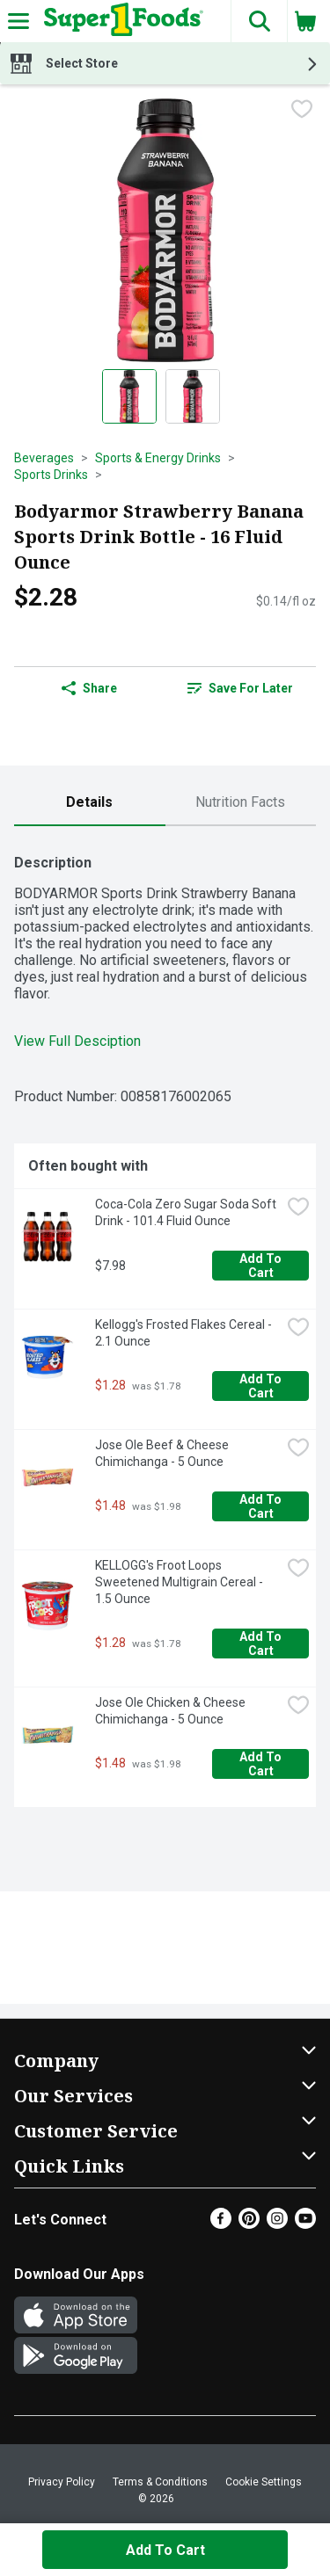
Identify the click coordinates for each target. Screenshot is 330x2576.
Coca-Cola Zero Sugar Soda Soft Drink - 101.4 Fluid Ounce (187, 1212)
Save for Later (240, 688)
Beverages (44, 458)
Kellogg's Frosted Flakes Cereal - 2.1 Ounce (185, 1332)
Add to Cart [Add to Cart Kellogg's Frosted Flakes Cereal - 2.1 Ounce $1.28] (261, 1386)
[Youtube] (305, 2224)
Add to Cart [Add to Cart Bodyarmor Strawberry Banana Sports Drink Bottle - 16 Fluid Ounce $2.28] (165, 2550)
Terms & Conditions (160, 2482)
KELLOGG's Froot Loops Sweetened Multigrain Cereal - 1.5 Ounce (180, 1582)
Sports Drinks (51, 475)
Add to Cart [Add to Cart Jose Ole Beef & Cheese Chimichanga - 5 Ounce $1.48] (261, 1506)
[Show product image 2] (192, 396)
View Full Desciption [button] (77, 1041)
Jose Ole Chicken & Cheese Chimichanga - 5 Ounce (171, 1710)
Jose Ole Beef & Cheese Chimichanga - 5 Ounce (163, 1453)
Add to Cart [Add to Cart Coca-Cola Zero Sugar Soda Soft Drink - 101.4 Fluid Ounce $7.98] (261, 1266)
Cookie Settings (263, 2482)
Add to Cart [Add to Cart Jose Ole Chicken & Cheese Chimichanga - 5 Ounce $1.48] (261, 1764)
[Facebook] (220, 2224)
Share (89, 688)
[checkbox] (302, 110)
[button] (259, 21)
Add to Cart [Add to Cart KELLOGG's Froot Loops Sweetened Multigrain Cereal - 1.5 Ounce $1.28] (261, 1643)
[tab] (89, 803)
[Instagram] (277, 2224)
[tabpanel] (165, 1323)
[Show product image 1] (129, 396)
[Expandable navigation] (18, 21)
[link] (241, 688)
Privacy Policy (61, 2482)
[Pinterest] (249, 2224)
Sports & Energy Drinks (158, 458)
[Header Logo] (120, 21)
